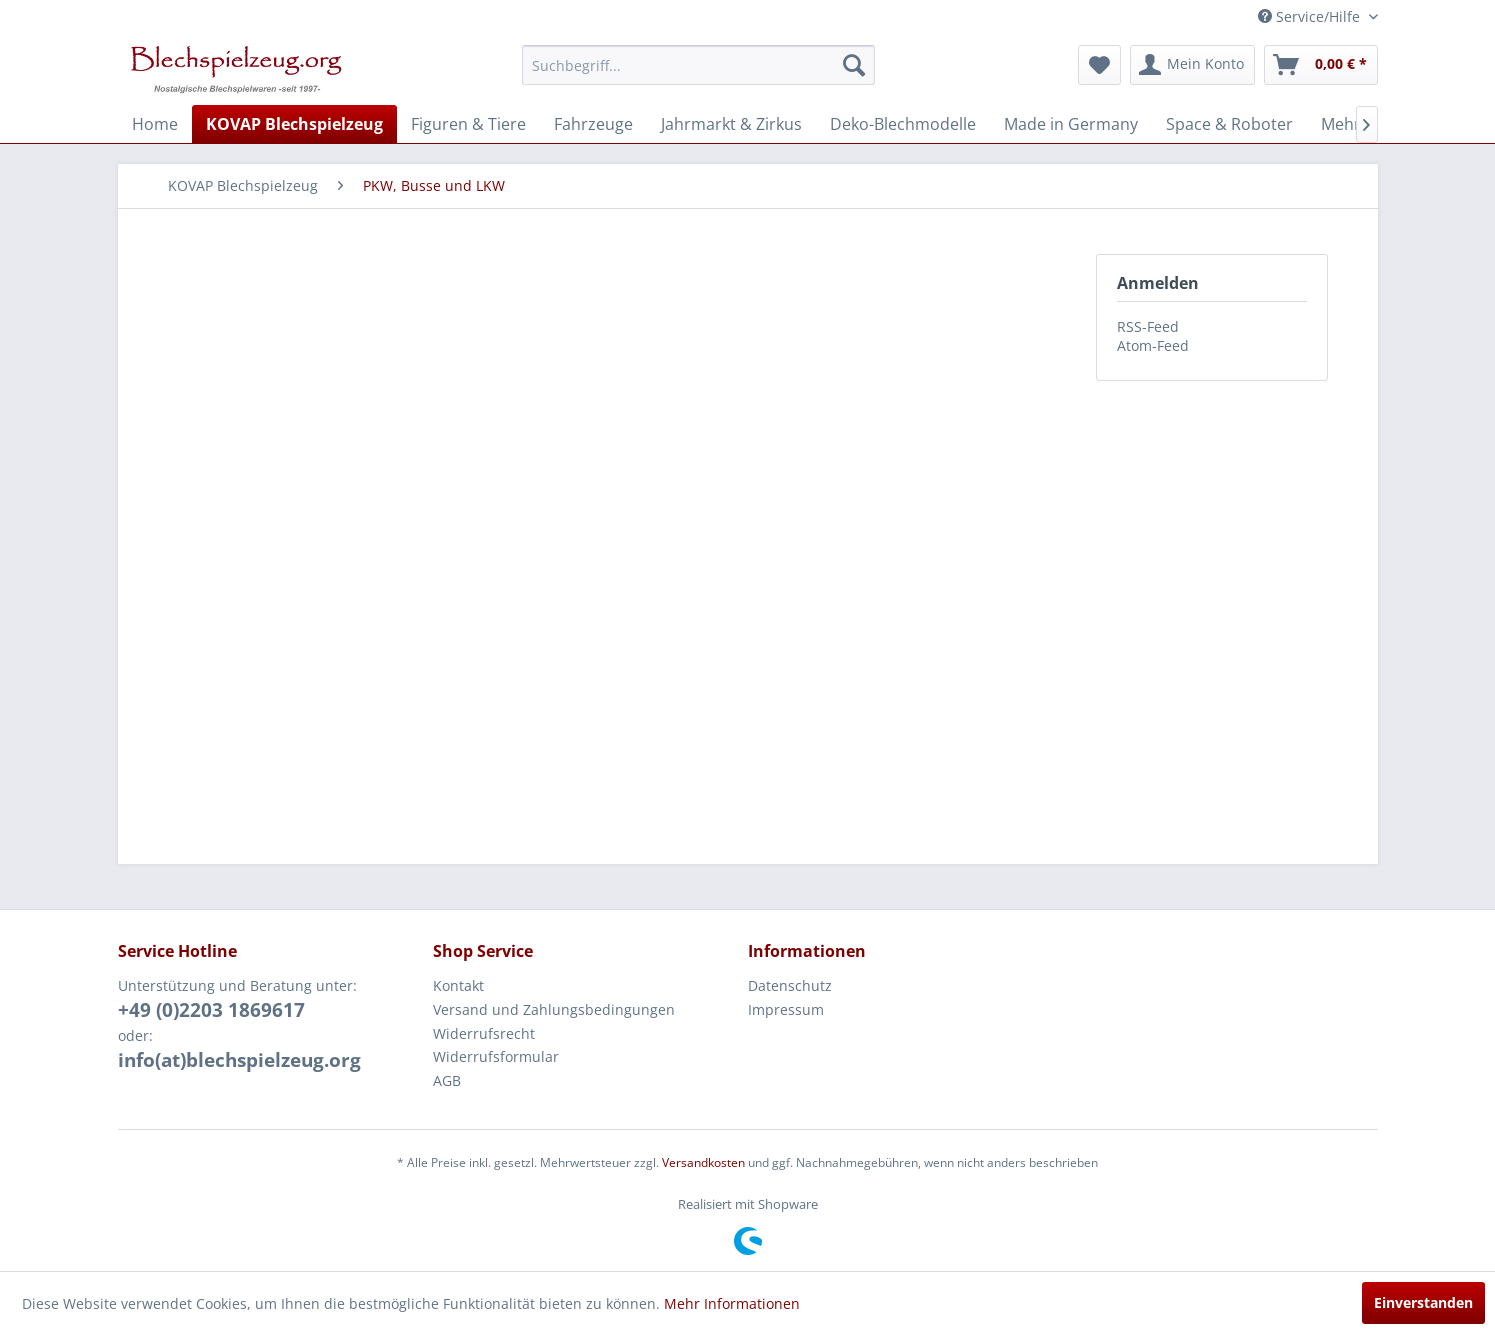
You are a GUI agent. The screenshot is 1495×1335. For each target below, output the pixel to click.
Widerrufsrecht (484, 1033)
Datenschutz (790, 985)
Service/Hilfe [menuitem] (1311, 16)
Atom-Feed (1153, 345)
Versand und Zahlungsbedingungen (554, 1009)
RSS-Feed (1148, 326)
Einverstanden (1423, 1302)
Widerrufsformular (496, 1056)
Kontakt (458, 985)
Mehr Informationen (732, 1303)
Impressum (786, 1009)
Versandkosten (703, 1162)
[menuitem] (698, 65)
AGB (447, 1080)
